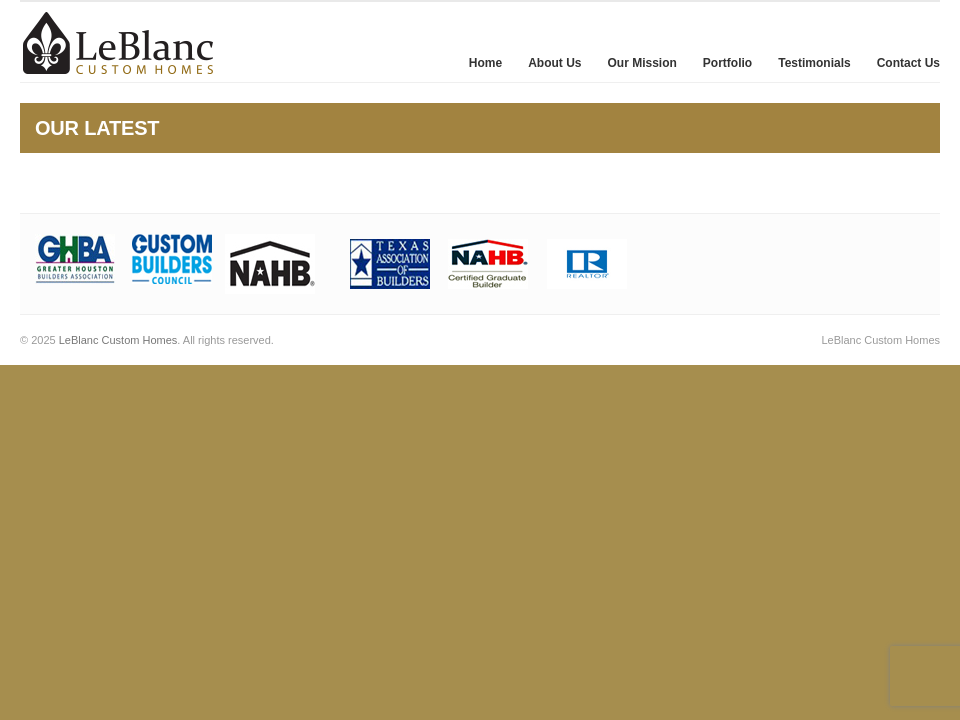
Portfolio (727, 63)
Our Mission (642, 63)
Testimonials (814, 63)
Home (485, 63)
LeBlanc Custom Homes (118, 340)
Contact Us (908, 63)
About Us (554, 63)
